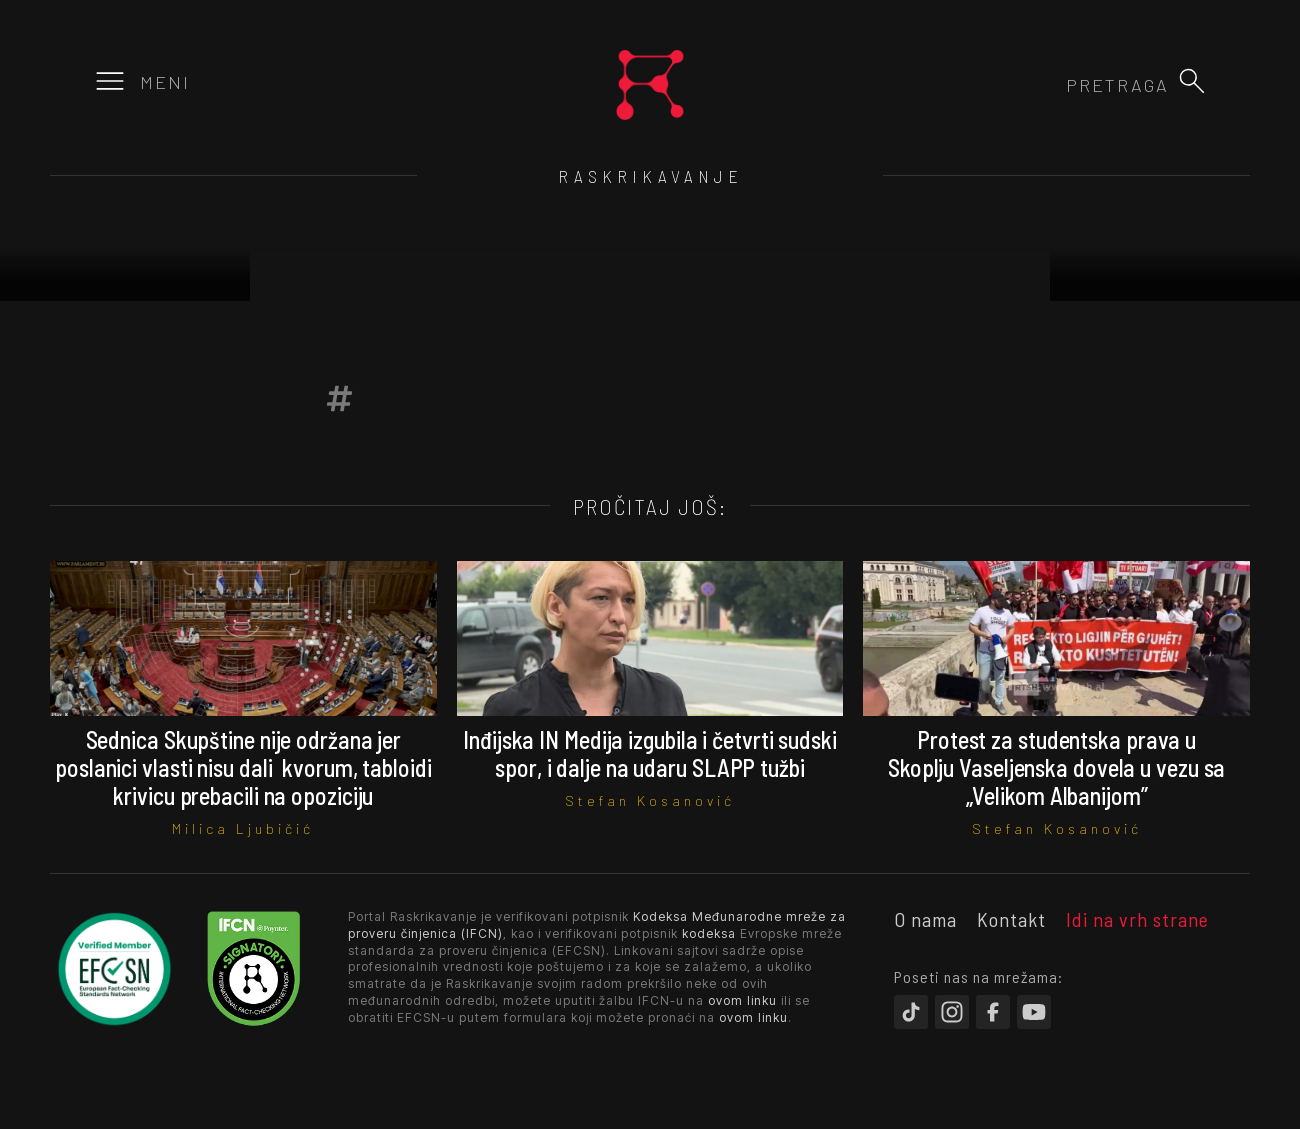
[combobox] (1061, 85)
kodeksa (709, 933)
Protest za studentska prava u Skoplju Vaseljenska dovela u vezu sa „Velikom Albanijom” (1056, 767)
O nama (925, 919)
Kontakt (1011, 919)
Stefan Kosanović (650, 800)
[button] (1192, 81)
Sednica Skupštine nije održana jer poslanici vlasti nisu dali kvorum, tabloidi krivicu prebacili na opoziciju (243, 767)
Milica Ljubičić (243, 828)
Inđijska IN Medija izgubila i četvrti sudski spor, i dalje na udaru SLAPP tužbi (650, 753)
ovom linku (742, 1000)
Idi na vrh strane (1137, 919)
